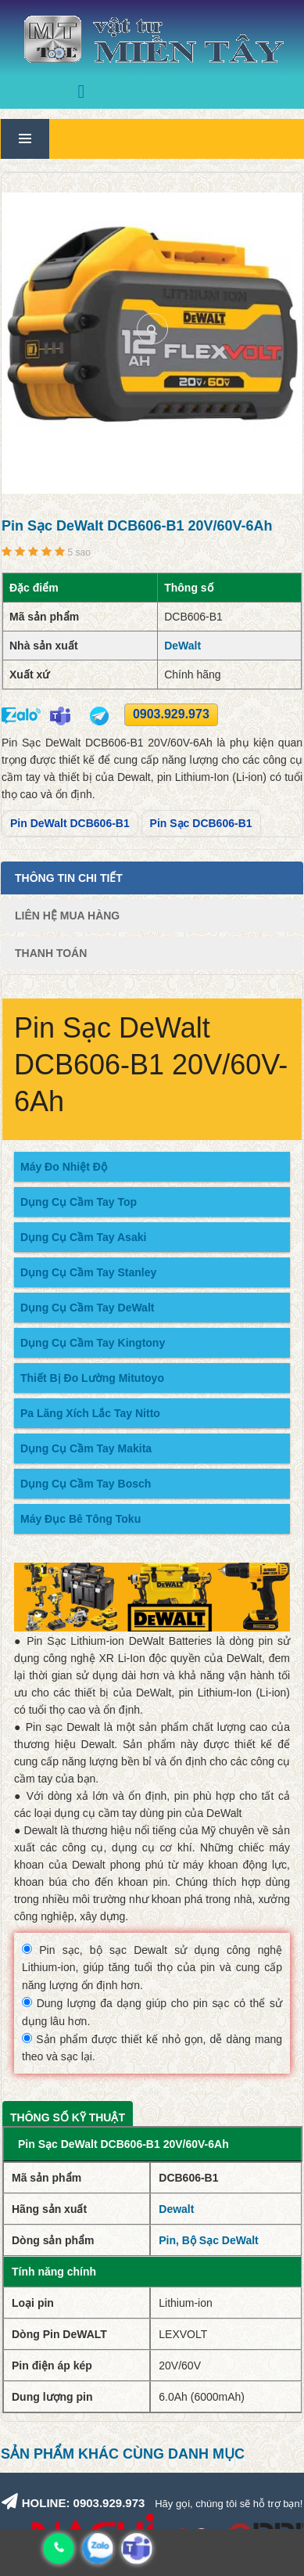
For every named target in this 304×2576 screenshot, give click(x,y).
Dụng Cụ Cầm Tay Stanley (88, 1272)
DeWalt (182, 645)
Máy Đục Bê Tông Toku (80, 1519)
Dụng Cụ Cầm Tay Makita (86, 1448)
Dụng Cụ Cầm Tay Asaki (83, 1237)
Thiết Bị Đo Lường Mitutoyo (92, 1378)
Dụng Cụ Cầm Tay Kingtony (92, 1343)
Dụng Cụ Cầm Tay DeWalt (87, 1307)
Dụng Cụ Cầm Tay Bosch (85, 1483)
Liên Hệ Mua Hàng (67, 915)
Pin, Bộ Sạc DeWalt (209, 2240)
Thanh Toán (51, 953)
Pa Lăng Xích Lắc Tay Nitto (90, 1413)
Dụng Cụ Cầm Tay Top (78, 1202)
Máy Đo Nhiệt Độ (63, 1166)
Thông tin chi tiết (69, 878)
